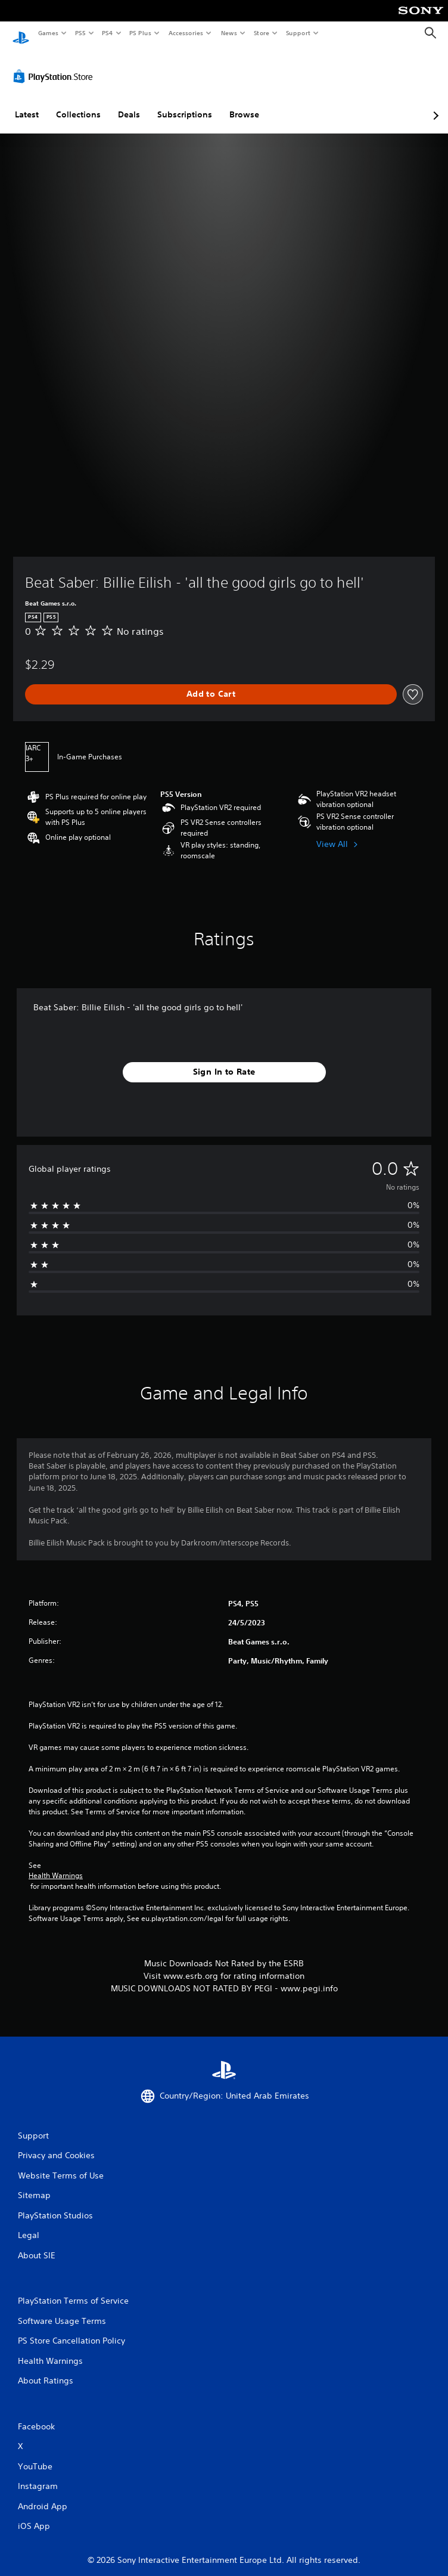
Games (48, 33)
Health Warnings (56, 1864)
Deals (129, 103)
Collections (78, 103)
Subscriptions (184, 103)
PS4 (107, 33)
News (229, 33)
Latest (27, 103)
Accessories (185, 33)
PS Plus (140, 33)
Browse (244, 103)
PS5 (80, 33)
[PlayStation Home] (21, 33)
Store (261, 33)
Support (297, 33)
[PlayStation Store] (55, 65)
